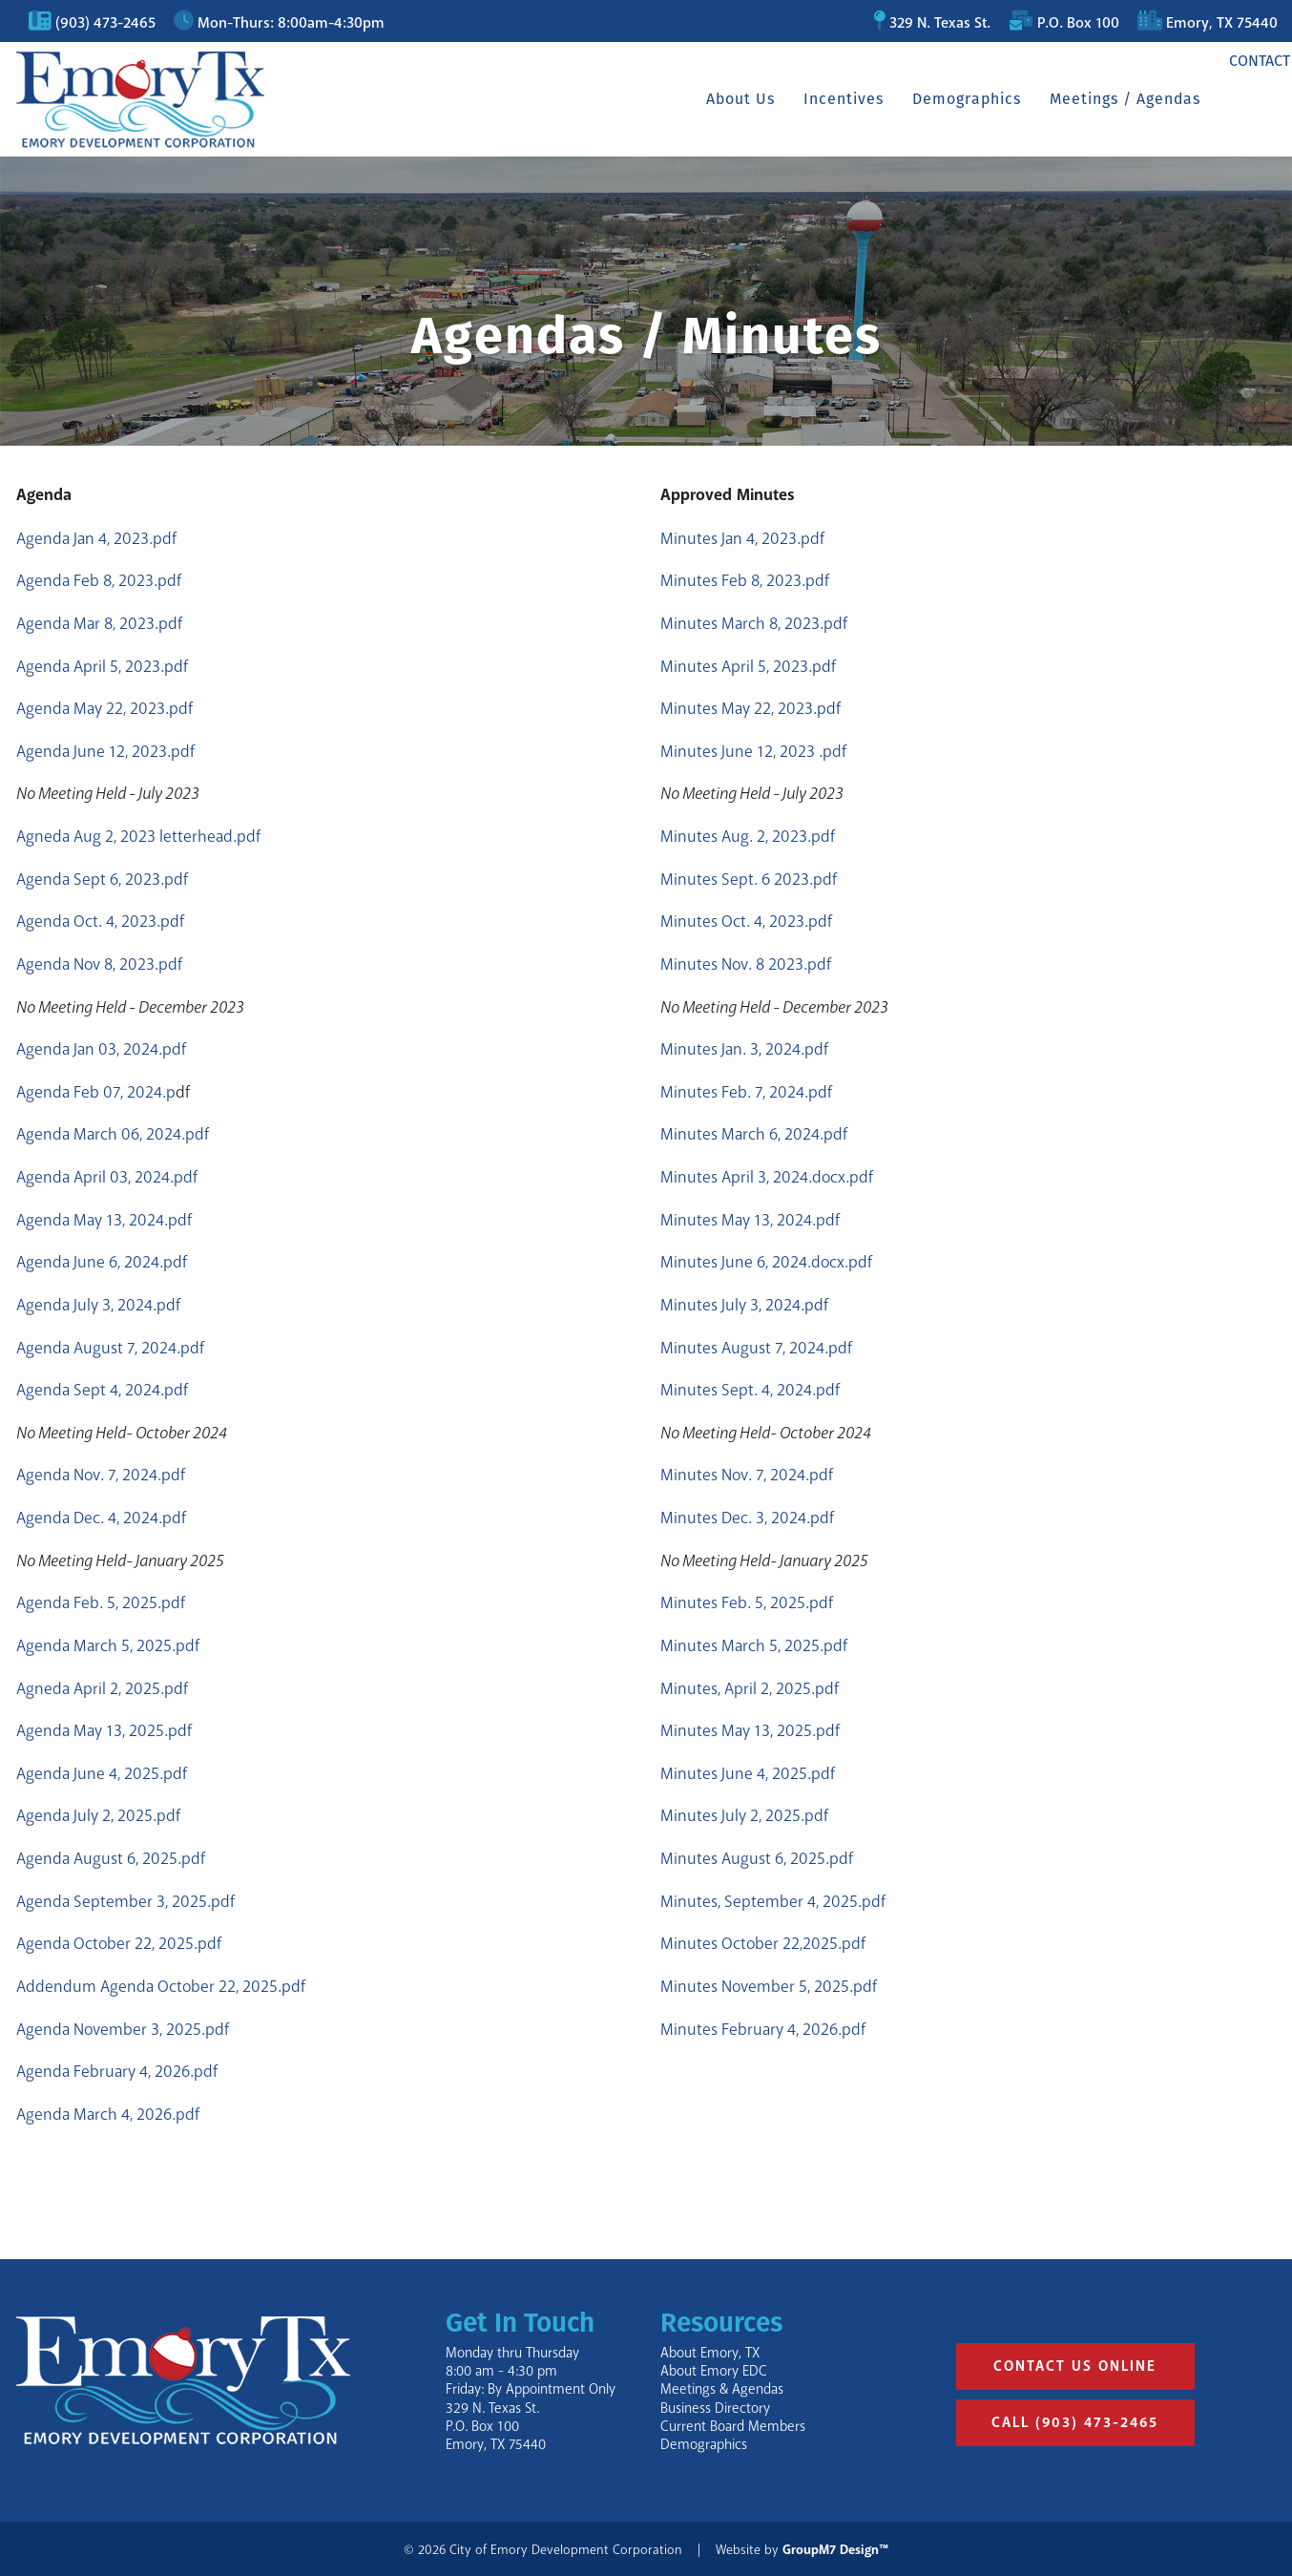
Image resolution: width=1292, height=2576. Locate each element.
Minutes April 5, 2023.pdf (748, 666)
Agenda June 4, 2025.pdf (101, 1773)
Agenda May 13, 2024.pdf (104, 1219)
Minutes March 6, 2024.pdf (753, 1133)
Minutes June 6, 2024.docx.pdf (766, 1261)
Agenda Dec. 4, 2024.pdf (101, 1517)
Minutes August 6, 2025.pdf (756, 1858)
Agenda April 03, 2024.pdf (107, 1176)
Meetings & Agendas (721, 2389)
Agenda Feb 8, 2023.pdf (98, 580)
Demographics (940, 99)
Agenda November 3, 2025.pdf (122, 2029)
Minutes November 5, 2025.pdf (768, 1986)
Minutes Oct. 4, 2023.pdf (746, 921)
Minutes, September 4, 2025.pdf (773, 1901)
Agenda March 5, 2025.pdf (107, 1645)
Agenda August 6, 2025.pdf (110, 1858)
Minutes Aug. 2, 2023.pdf (747, 836)
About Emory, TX (710, 2353)
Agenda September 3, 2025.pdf (125, 1901)
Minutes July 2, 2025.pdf (744, 1815)
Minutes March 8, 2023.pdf (753, 623)
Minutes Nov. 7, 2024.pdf (746, 1474)
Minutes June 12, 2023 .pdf (753, 751)
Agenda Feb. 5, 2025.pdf (100, 1602)
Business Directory (715, 2408)
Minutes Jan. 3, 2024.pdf (744, 1048)
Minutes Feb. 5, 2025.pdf (746, 1602)
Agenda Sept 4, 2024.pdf (102, 1389)
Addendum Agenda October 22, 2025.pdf (160, 1986)
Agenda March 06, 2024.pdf (112, 1133)
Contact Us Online (1075, 2366)
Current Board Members (732, 2427)
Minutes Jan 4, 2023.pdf (742, 538)
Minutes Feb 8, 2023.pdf (744, 580)
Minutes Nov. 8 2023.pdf (745, 963)
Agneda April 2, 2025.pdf (102, 1688)
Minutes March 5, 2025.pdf (753, 1645)
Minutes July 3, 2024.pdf (744, 1304)
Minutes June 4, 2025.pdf (747, 1773)
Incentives (818, 99)
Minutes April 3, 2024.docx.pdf (766, 1176)
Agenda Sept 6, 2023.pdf (102, 879)
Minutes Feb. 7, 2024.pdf (746, 1091)
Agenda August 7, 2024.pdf (110, 1347)
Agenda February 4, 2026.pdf (117, 2071)
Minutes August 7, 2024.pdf (756, 1347)
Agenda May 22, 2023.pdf (104, 708)
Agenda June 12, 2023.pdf (105, 751)
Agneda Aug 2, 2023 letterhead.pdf (138, 836)
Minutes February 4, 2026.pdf (762, 2029)
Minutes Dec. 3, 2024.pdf (747, 1517)
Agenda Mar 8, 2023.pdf (99, 623)
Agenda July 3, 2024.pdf (98, 1304)
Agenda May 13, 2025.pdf (104, 1730)
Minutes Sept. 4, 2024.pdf (750, 1389)
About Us (714, 99)
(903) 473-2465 (105, 22)
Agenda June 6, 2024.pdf (101, 1261)
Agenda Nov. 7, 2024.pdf (100, 1474)
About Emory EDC (713, 2371)
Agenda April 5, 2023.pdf (102, 666)
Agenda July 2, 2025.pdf (98, 1815)
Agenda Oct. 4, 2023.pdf (100, 921)
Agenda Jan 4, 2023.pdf (96, 538)
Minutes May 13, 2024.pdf (750, 1219)
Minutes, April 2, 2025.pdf (749, 1688)
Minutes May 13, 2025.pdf (750, 1730)
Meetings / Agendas (1099, 99)
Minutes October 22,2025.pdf (762, 1943)
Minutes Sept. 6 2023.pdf (748, 879)
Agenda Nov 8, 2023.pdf (99, 963)
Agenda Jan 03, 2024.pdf (101, 1048)
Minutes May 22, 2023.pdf (750, 708)
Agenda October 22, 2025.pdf (118, 1943)
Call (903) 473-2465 (1074, 2423)
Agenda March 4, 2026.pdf (107, 2114)
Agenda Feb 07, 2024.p (96, 1091)
